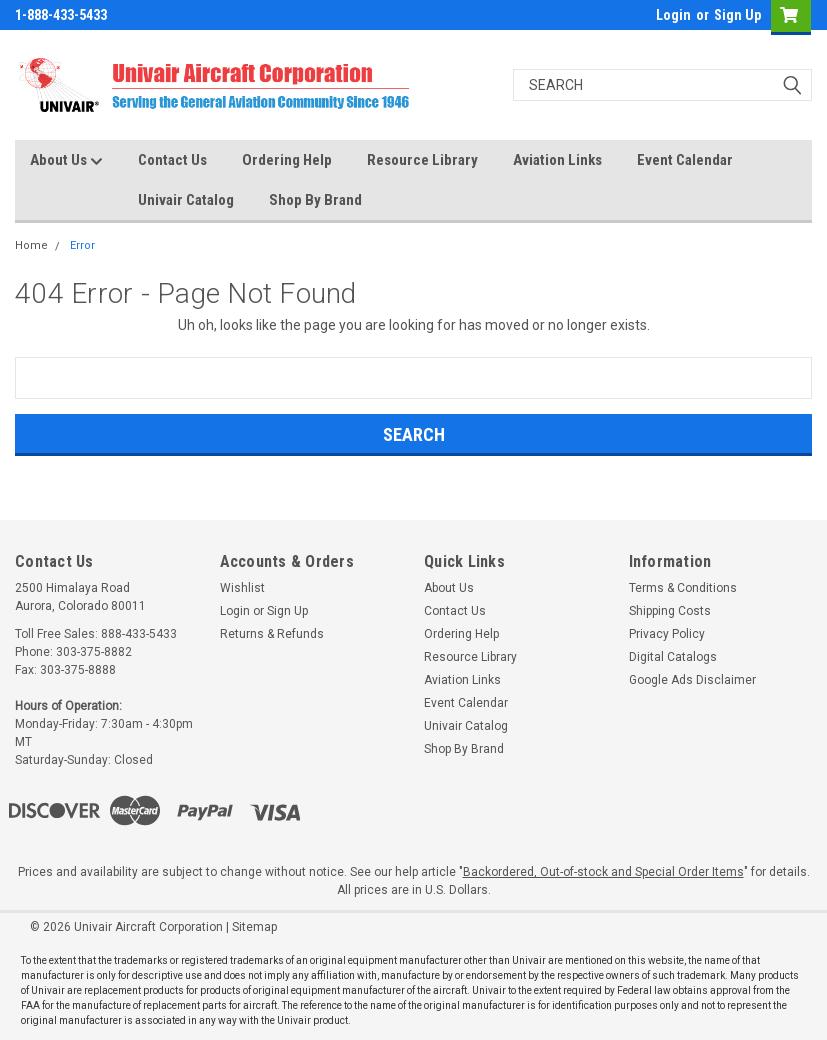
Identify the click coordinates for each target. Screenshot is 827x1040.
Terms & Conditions (683, 588)
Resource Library (422, 160)
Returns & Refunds (272, 634)
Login (673, 15)
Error (82, 245)
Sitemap (254, 927)
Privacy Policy (667, 634)
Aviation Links (557, 160)
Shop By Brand (315, 200)
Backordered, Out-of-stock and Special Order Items (603, 872)
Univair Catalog (186, 200)
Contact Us (172, 160)
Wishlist (242, 588)
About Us (66, 161)
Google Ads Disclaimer (692, 680)
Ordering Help (287, 160)
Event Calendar (685, 160)
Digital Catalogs (673, 657)
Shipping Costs (670, 611)
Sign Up (737, 15)
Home (31, 245)
